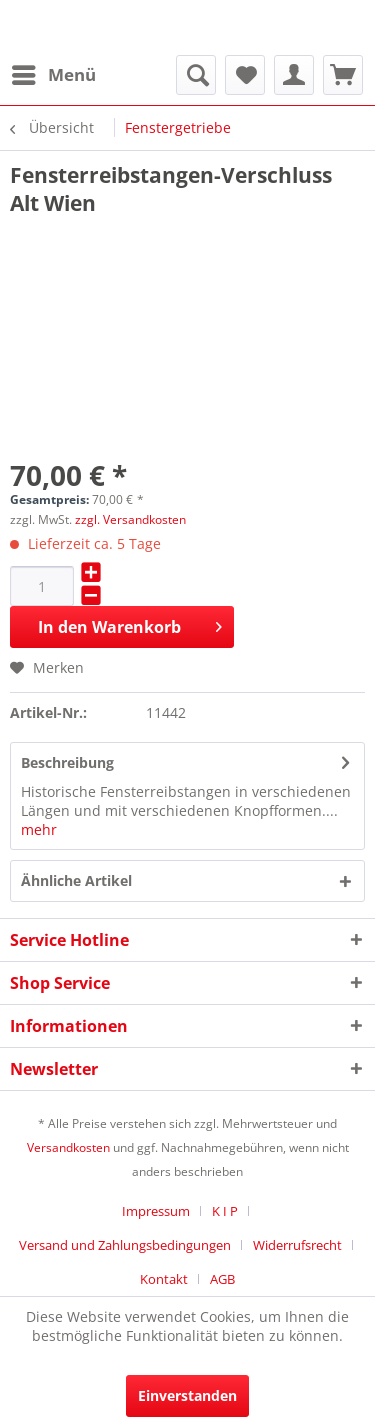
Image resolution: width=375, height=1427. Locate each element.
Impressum (156, 1211)
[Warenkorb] (343, 75)
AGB (222, 1279)
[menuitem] (53, 75)
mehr (39, 829)
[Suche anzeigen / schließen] (196, 75)
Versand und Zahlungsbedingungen (125, 1245)
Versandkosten (68, 1147)
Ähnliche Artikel (76, 880)
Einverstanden (187, 1395)
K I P (225, 1211)
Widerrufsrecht (297, 1245)
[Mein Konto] (294, 75)
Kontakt (164, 1279)
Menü (54, 72)
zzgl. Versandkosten (130, 519)
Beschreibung (67, 762)
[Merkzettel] (245, 75)
